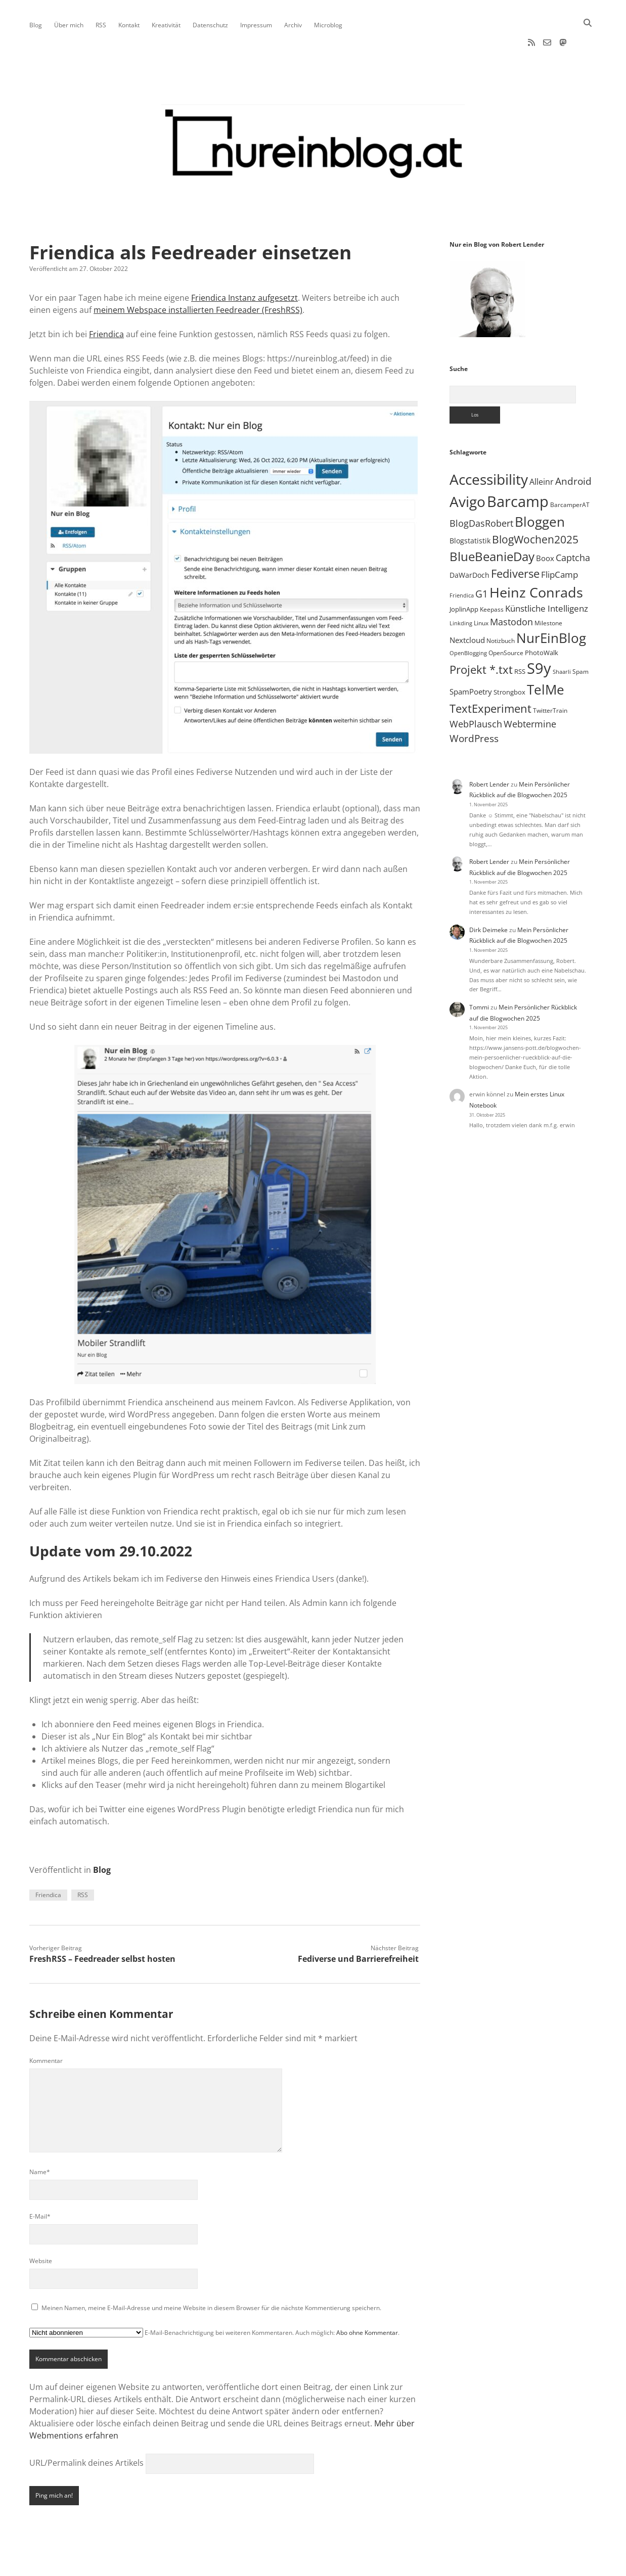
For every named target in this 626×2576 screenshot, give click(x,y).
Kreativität (166, 25)
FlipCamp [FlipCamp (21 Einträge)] (559, 542)
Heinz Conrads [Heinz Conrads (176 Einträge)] (536, 559)
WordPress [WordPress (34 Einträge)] (474, 706)
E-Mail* (40, 2184)
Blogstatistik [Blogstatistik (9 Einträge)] (470, 508)
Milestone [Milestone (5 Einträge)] (548, 590)
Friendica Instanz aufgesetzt (244, 265)
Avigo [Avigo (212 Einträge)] (467, 469)
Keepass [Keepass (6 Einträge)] (492, 577)
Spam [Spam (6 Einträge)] (580, 639)
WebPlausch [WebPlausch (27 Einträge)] (476, 691)
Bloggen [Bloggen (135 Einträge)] (540, 489)
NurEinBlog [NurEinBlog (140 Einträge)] (551, 605)
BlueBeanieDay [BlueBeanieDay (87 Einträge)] (492, 524)
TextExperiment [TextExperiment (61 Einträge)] (490, 675)
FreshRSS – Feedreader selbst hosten (102, 1926)
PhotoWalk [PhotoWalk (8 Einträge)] (541, 620)
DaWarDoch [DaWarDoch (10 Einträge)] (469, 542)
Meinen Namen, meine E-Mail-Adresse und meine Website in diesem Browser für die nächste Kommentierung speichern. (211, 2275)
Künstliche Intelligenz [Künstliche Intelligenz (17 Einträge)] (546, 576)
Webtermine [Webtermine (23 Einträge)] (530, 691)
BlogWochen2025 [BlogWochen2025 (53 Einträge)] (535, 506)
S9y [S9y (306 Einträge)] (539, 636)
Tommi (479, 975)
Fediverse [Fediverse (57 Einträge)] (515, 541)
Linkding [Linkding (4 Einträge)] (461, 590)
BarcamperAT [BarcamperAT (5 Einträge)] (570, 472)
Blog (35, 25)
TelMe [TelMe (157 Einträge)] (545, 657)
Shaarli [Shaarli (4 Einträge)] (562, 639)
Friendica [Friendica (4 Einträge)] (462, 563)
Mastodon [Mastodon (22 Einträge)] (511, 589)
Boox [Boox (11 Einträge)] (545, 526)
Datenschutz (210, 25)
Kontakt (129, 25)
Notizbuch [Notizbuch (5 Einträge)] (500, 608)
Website (40, 2228)
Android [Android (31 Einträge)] (573, 448)
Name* (39, 2139)
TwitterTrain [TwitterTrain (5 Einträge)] (550, 678)
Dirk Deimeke (488, 897)
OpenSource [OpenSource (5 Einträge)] (505, 620)
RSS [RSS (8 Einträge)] (519, 638)
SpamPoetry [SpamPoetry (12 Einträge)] (471, 659)
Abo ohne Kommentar (367, 2300)
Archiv (293, 25)
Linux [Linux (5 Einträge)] (481, 590)
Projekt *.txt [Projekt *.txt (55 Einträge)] (481, 637)
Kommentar (46, 2028)
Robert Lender (489, 752)
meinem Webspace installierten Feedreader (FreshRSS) (198, 277)
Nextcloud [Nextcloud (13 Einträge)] (467, 608)
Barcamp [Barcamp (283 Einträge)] (518, 469)
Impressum (256, 25)
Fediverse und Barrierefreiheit (358, 1926)
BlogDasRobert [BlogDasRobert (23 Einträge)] (481, 491)
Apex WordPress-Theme (282, 2564)
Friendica (106, 301)
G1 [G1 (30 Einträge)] (481, 561)
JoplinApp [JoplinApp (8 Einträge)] (464, 576)
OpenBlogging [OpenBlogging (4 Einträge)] (468, 620)
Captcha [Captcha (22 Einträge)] (573, 525)
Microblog (328, 25)
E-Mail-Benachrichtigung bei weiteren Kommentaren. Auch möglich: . (214, 2300)
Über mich (68, 25)
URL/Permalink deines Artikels (86, 2430)
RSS (101, 25)
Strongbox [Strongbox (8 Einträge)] (509, 659)
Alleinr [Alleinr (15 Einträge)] (541, 449)
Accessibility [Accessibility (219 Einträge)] (489, 446)
